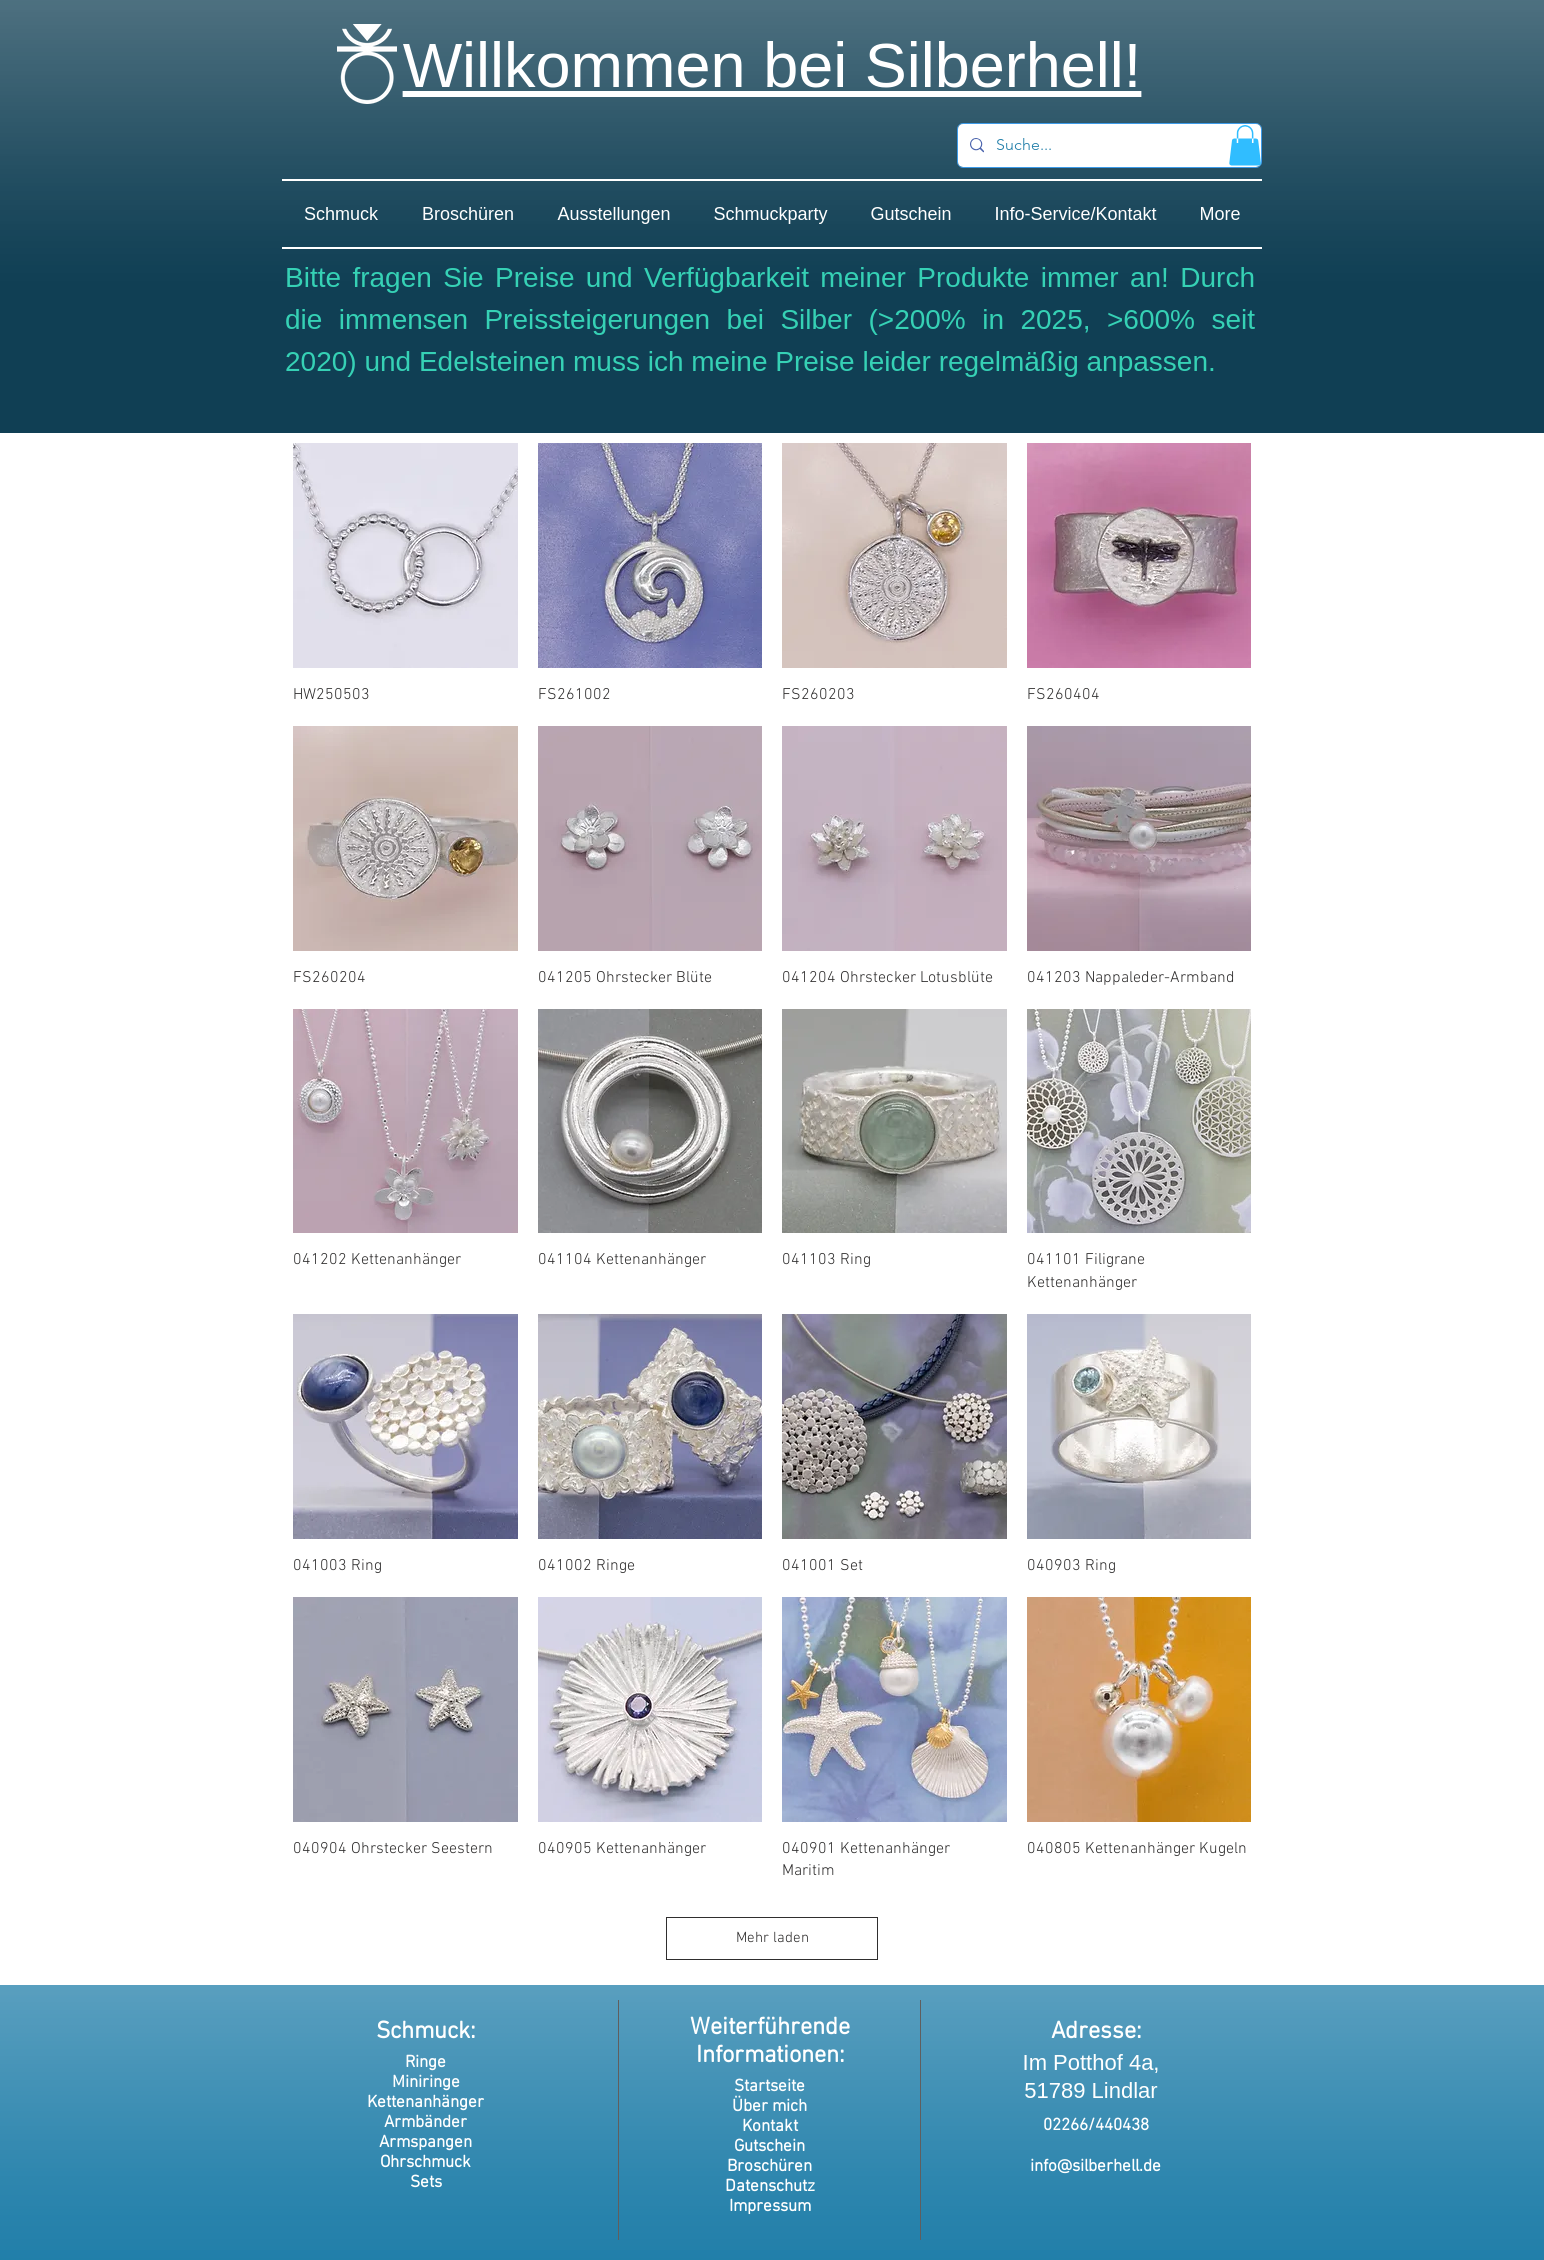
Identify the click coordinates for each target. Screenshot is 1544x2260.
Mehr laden (772, 1938)
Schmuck (423, 2032)
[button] (1245, 145)
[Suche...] (1107, 145)
